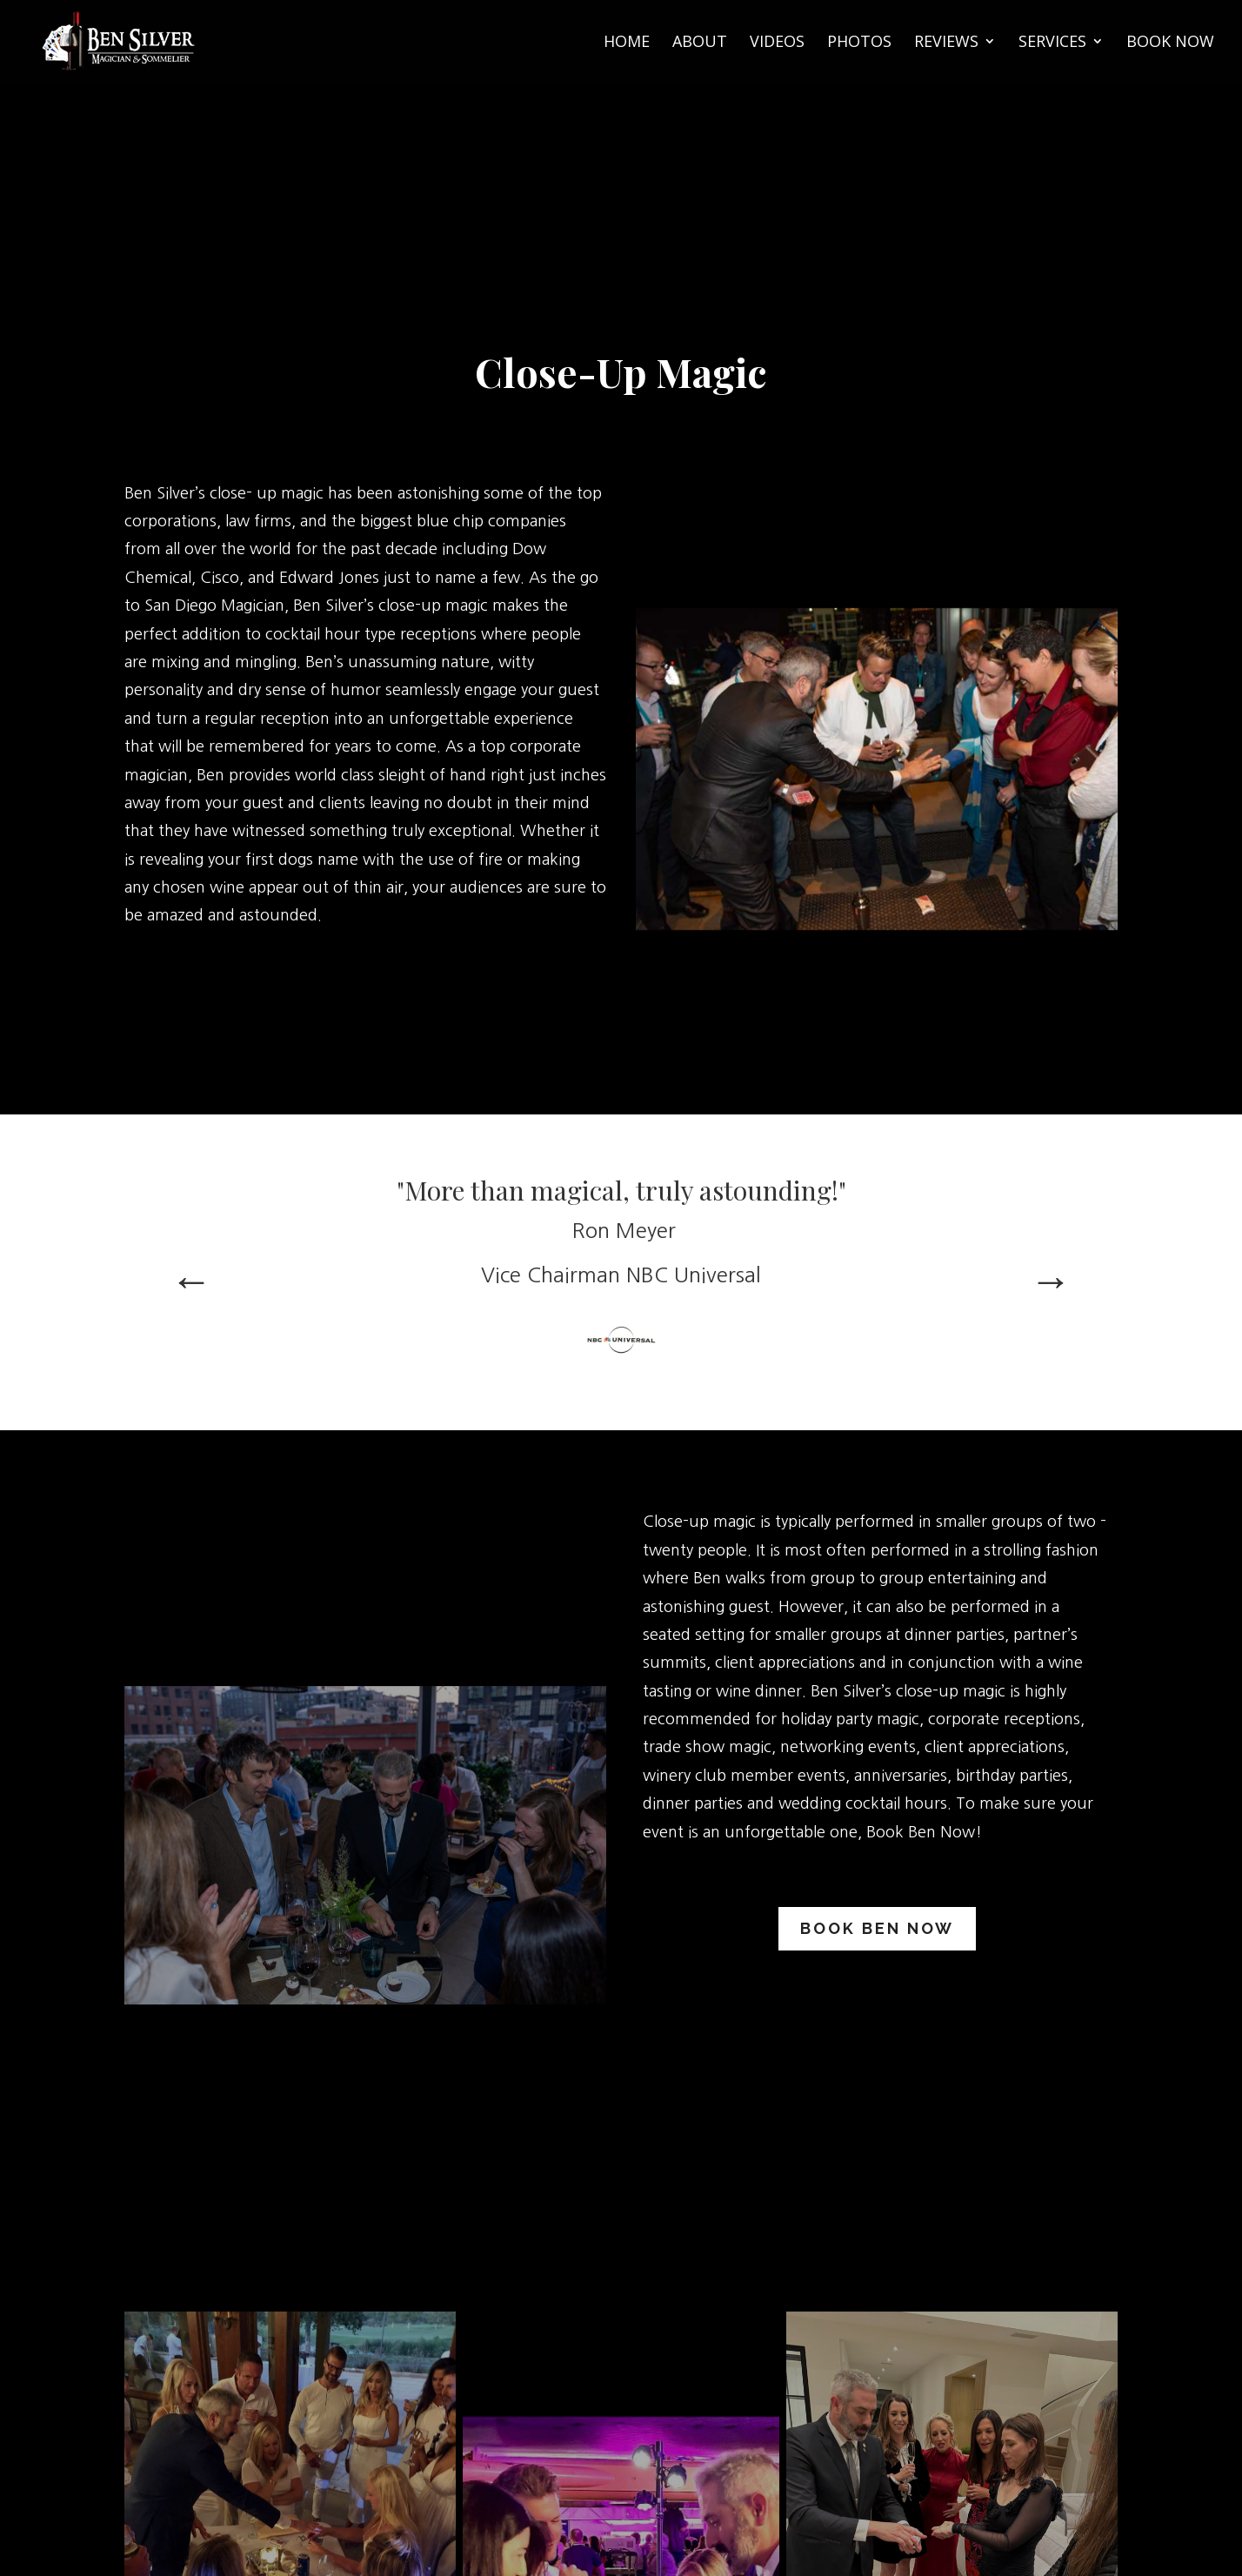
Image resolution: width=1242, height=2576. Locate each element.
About (699, 43)
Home (627, 43)
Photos (859, 43)
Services (1052, 43)
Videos (777, 43)
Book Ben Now (877, 1928)
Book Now (1170, 43)
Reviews (946, 43)
